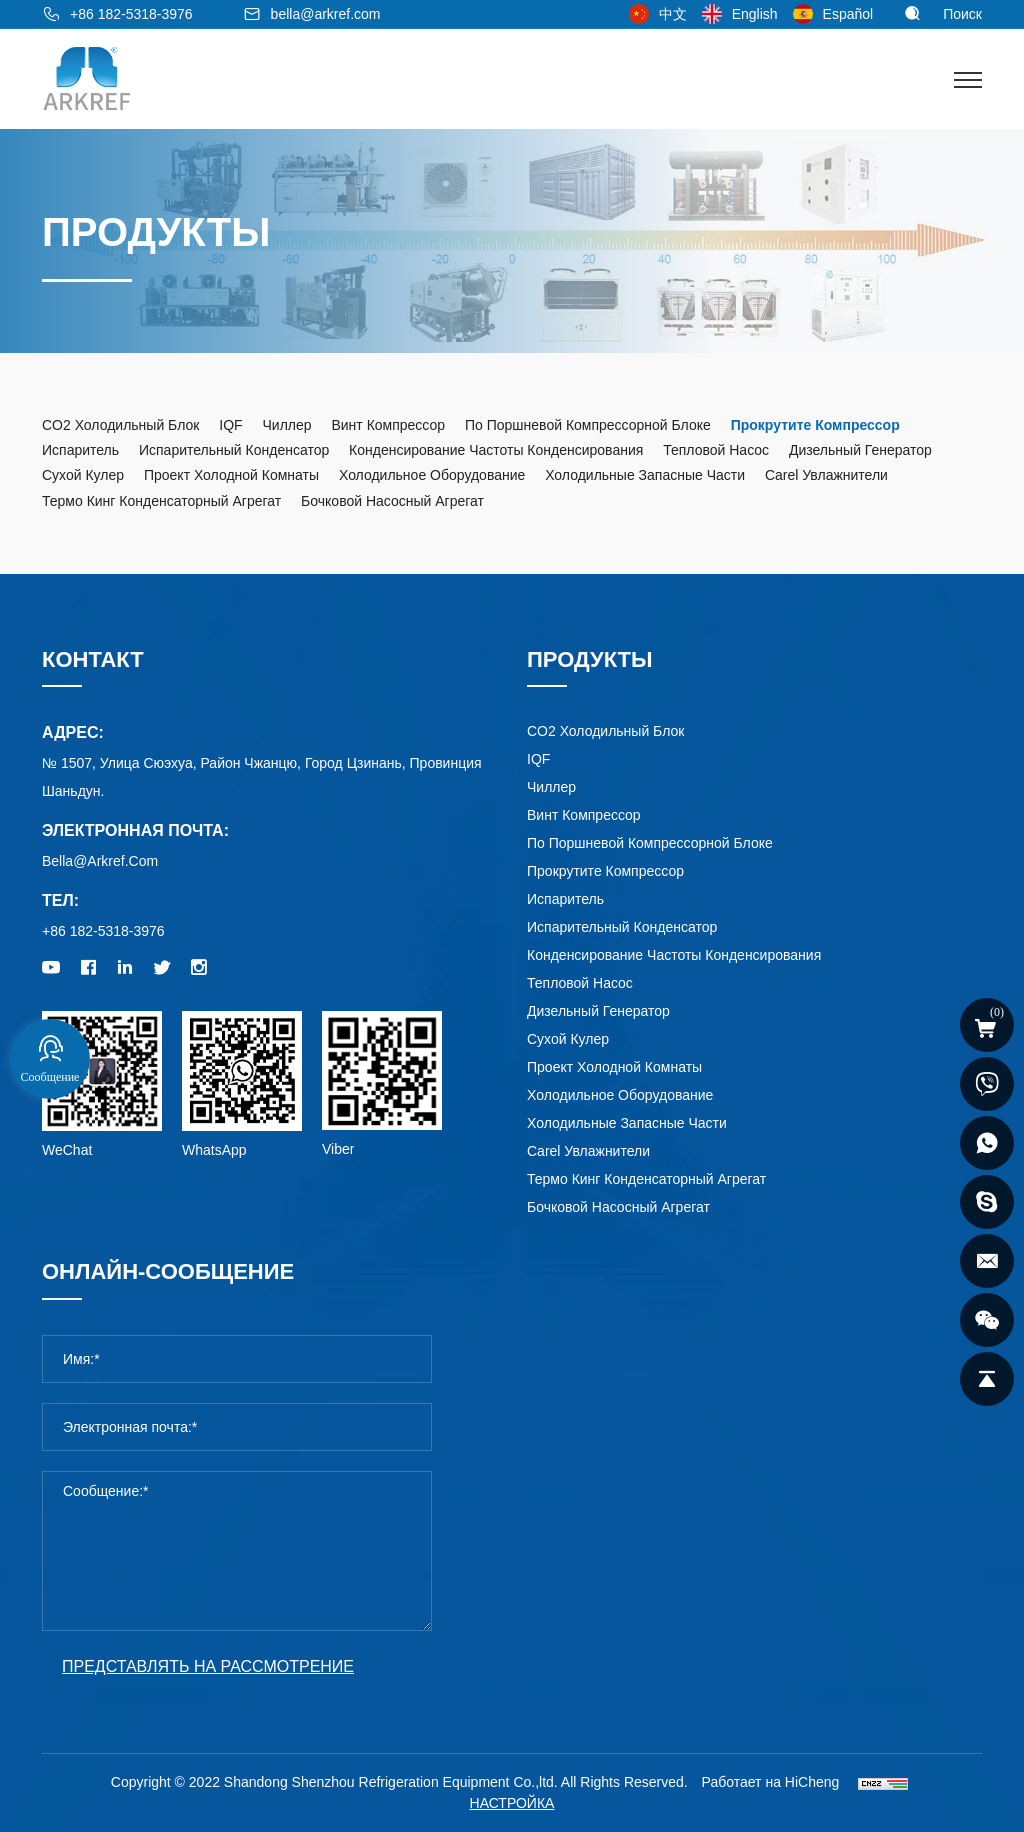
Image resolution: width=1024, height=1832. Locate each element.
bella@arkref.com (326, 14)
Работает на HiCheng (771, 1782)
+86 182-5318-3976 (131, 14)
